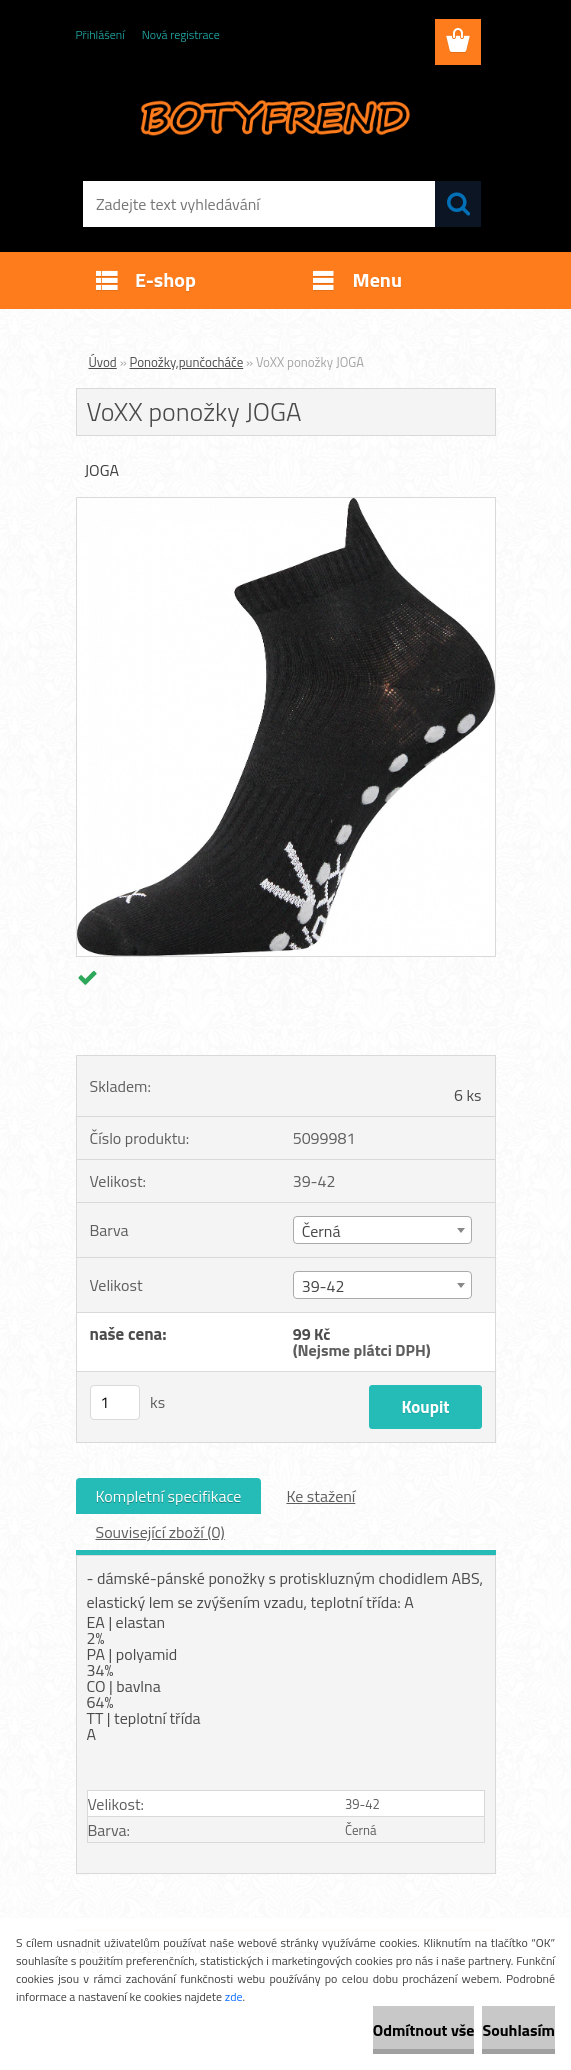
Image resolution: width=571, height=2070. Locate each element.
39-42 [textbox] (323, 1286)
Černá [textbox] (321, 1231)
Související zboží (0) (160, 1532)
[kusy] (115, 1402)
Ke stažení (320, 1496)
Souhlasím (518, 2030)
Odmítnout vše (424, 2030)
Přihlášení (100, 34)
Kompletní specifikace (169, 1496)
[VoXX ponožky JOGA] (286, 506)
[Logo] (273, 116)
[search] (458, 204)
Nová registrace (181, 34)
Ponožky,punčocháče (187, 362)
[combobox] (382, 1230)
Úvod (103, 362)
